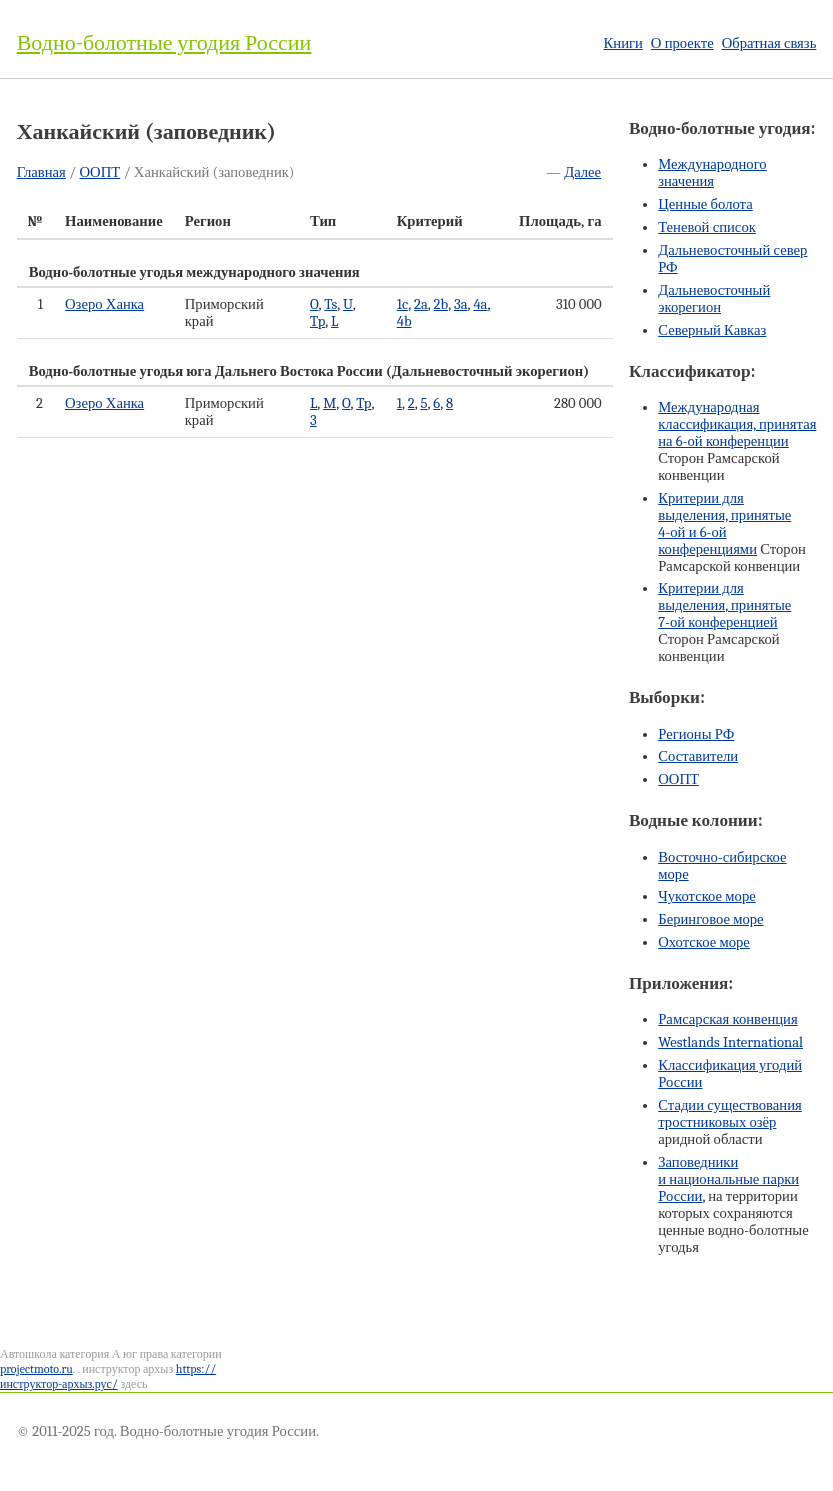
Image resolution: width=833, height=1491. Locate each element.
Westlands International (730, 1042)
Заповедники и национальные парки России (728, 1179)
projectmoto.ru (36, 1369)
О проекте (682, 43)
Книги (623, 43)
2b (441, 304)
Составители (698, 756)
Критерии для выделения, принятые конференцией (724, 605)
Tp (317, 321)
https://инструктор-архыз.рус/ (108, 1376)
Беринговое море (710, 919)
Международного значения (712, 173)
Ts (330, 304)
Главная (41, 172)
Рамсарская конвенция (727, 1019)
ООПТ (100, 172)
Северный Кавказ (712, 330)
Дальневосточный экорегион (714, 299)
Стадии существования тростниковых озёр (730, 1114)
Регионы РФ (696, 734)
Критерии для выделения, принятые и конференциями (724, 524)
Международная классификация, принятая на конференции (737, 424)
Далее (582, 172)
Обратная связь (769, 43)
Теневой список (707, 227)
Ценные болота (705, 204)
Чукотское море (707, 896)
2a (421, 304)
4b (404, 321)
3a (461, 304)
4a (480, 304)
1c (402, 304)
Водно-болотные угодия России (164, 43)
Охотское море (704, 942)
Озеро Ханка (104, 304)
